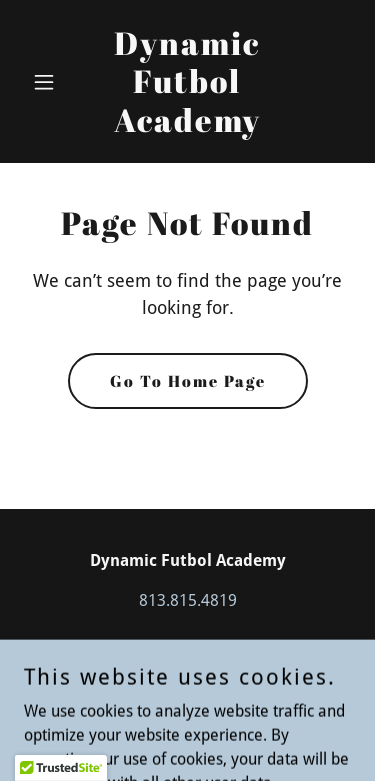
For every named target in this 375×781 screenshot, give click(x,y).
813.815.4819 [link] (188, 600)
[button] (48, 82)
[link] (187, 126)
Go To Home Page (188, 381)
